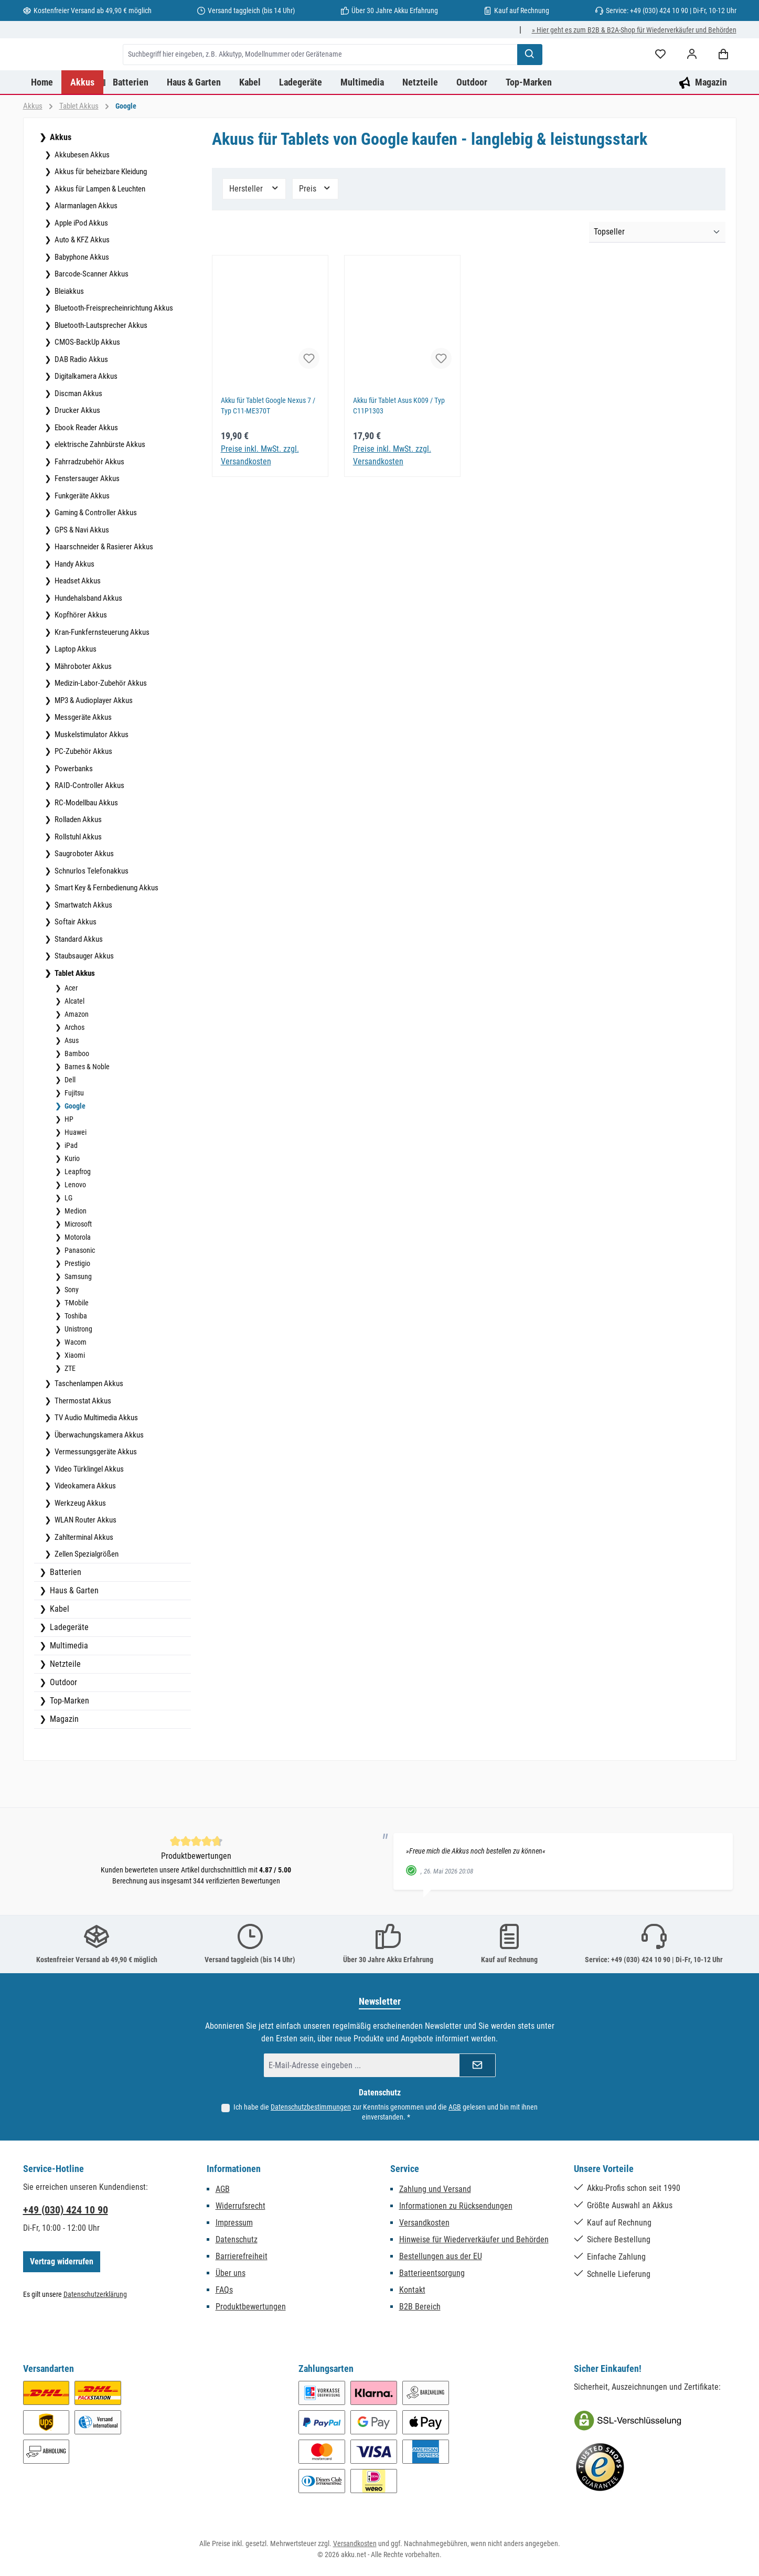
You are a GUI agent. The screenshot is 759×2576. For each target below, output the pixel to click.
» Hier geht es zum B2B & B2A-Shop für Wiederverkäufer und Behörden (634, 30)
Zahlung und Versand (435, 2194)
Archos (73, 1069)
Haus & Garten (73, 1632)
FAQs (224, 2295)
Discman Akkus (77, 435)
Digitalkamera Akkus (85, 417)
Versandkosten (424, 2228)
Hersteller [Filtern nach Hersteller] (254, 229)
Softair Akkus (75, 963)
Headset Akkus (77, 622)
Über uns (230, 2278)
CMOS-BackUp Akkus (86, 383)
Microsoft (77, 1265)
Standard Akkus (78, 980)
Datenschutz (237, 2245)
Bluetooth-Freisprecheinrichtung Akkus (113, 349)
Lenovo (74, 1226)
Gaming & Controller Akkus (95, 554)
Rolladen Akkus (77, 861)
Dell (69, 1121)
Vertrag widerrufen (61, 2267)
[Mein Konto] (692, 75)
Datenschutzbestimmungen (311, 2112)
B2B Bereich (420, 2312)
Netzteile (64, 1705)
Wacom (75, 1383)
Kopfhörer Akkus (80, 656)
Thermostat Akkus (82, 1442)
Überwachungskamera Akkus (98, 1476)
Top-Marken (68, 1742)
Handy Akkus (73, 605)
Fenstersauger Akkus (86, 520)
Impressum (234, 2228)
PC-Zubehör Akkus (82, 792)
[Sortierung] (657, 273)
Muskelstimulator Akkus (91, 776)
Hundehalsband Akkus (87, 639)
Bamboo (76, 1095)
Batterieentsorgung (432, 2278)
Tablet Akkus (74, 1014)
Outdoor (62, 1724)
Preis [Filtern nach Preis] (315, 229)
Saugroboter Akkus (83, 895)
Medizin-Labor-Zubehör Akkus (100, 724)
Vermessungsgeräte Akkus (95, 1493)
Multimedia (68, 1687)
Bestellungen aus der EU (440, 2261)
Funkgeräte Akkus (81, 537)
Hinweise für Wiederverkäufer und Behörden (474, 2245)
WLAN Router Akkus (84, 1561)
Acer (70, 1029)
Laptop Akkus (75, 690)
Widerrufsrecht (240, 2211)
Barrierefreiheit (242, 2261)
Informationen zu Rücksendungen (455, 2211)
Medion (75, 1252)
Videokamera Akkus (84, 1527)
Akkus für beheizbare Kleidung (100, 213)
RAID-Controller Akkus (88, 827)
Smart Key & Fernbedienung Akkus (105, 929)
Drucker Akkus (76, 451)
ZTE (69, 1410)
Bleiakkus (68, 332)
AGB (454, 2112)
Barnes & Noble (86, 1108)
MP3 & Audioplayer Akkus (93, 742)
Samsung (77, 1318)
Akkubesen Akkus (81, 196)
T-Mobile (76, 1344)
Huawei (75, 1173)
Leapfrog (77, 1213)
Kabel (58, 1650)
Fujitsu (73, 1134)
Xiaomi (74, 1396)
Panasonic (79, 1291)
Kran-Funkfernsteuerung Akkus (101, 673)
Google (74, 1147)
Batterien (64, 1614)
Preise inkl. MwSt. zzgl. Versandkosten (260, 496)
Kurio (71, 1200)
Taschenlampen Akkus (88, 1425)
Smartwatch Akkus (82, 946)
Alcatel (73, 1042)
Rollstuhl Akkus (77, 878)
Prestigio (76, 1305)
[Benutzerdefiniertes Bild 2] (600, 2472)
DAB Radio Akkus (80, 401)
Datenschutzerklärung (95, 2299)
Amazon (76, 1055)
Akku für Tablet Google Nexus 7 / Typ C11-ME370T (269, 448)
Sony (71, 1331)
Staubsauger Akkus (83, 997)
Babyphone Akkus (81, 298)
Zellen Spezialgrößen (86, 1595)
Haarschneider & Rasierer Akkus (103, 588)
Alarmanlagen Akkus (85, 247)
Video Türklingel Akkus (88, 1510)
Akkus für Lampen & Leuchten (99, 230)
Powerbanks (73, 810)
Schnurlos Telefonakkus (91, 912)
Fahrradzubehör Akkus (88, 503)
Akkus (59, 179)
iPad (70, 1187)
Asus (71, 1082)
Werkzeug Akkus (79, 1544)
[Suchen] (582, 75)
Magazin (63, 1760)
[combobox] (373, 75)
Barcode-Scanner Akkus (91, 315)
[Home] (42, 123)
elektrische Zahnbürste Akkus (99, 486)
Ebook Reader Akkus (85, 469)
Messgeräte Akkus (82, 758)
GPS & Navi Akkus (81, 571)
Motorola (77, 1278)
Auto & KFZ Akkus (81, 281)
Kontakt (412, 2295)
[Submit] (477, 2070)
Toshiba (75, 1357)
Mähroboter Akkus (82, 707)
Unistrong (77, 1370)
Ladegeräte (68, 1669)
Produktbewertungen (251, 2312)
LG (67, 1239)
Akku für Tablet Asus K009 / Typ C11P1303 (401, 448)
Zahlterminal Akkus (83, 1578)
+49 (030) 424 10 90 (65, 2215)
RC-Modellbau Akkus (85, 844)
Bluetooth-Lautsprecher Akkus (100, 366)
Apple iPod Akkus (80, 264)
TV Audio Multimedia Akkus (95, 1459)
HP (68, 1160)
